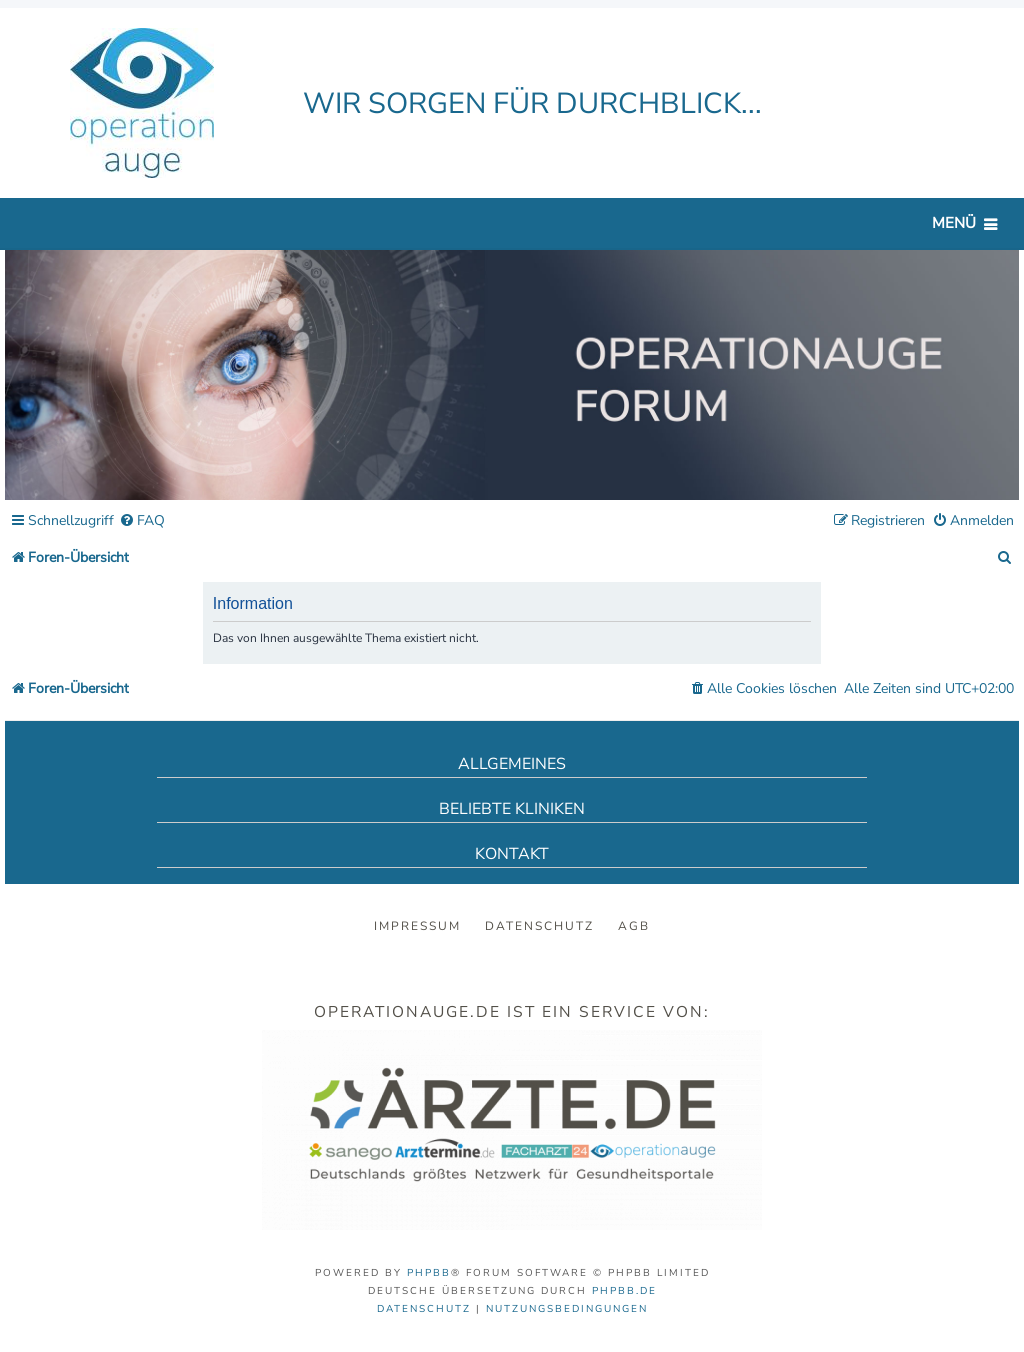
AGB (634, 926)
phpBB (429, 1273)
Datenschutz (539, 926)
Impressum (417, 926)
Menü (954, 223)
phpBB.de (624, 1291)
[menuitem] (142, 521)
